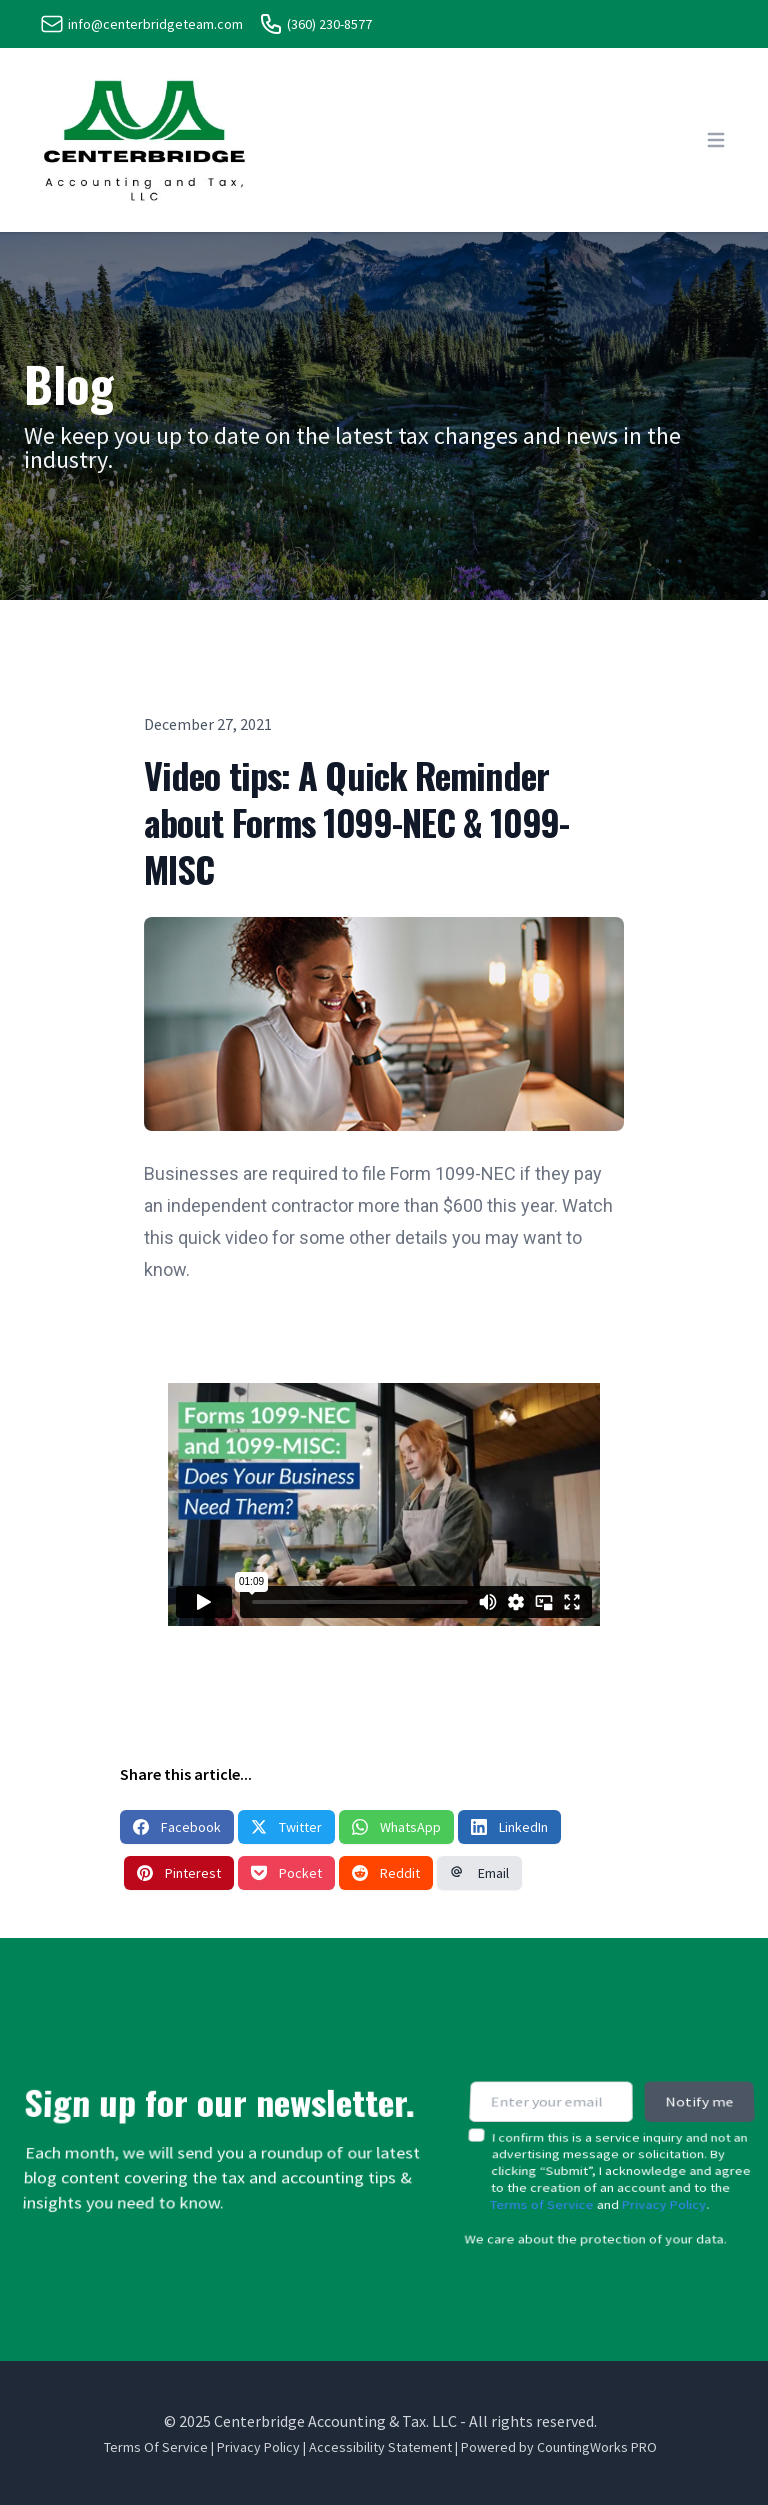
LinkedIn (509, 1827)
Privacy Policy (664, 2181)
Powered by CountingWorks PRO (559, 2447)
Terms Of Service (156, 2447)
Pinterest (179, 1873)
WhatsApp (396, 1827)
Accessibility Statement (380, 2447)
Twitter (286, 1827)
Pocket (286, 1873)
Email (479, 1873)
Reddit (386, 1873)
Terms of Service (541, 2181)
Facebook (177, 1827)
